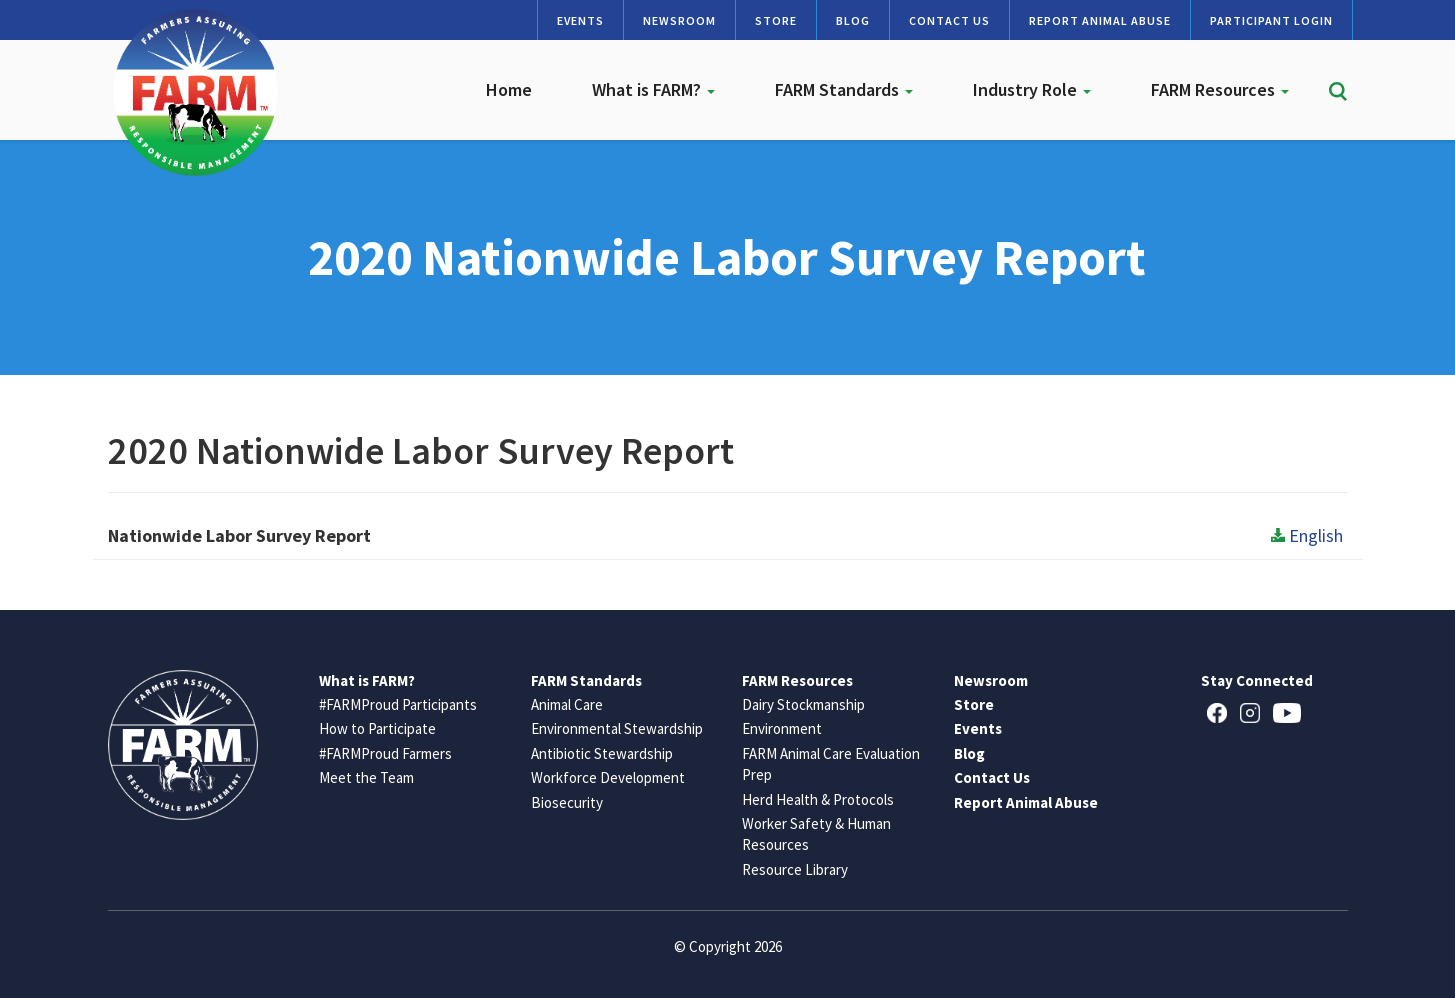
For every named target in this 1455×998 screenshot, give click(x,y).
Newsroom (679, 20)
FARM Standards (844, 89)
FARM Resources (1220, 89)
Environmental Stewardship (617, 728)
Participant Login (1271, 20)
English (1307, 535)
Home (509, 89)
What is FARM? (653, 89)
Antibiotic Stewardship (602, 753)
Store (776, 20)
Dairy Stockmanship (803, 704)
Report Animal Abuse (1100, 20)
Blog (853, 20)
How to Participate (377, 728)
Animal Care (567, 704)
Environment (782, 728)
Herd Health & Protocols (818, 799)
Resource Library (795, 869)
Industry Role (1032, 89)
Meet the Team (366, 777)
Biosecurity (567, 802)
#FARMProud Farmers (385, 753)
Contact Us (949, 20)
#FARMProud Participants (398, 704)
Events (580, 20)
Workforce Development (608, 777)
